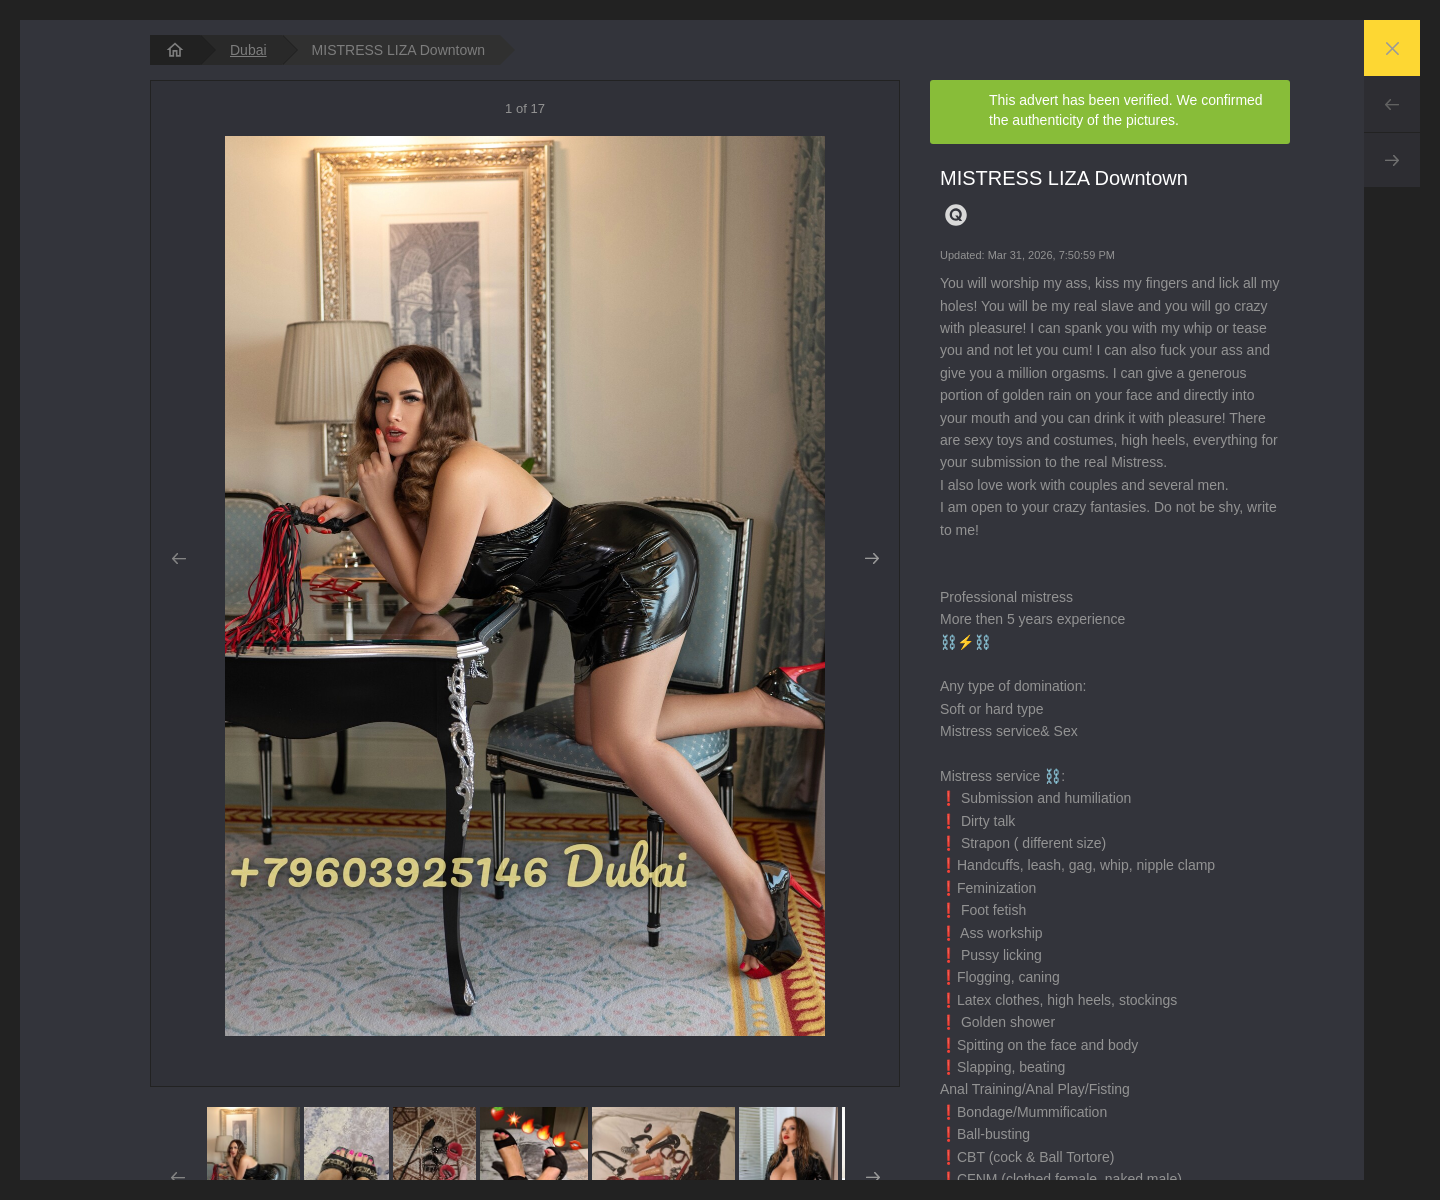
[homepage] (175, 50)
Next (1392, 160)
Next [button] (871, 559)
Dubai (248, 50)
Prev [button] (178, 559)
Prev (1392, 104)
